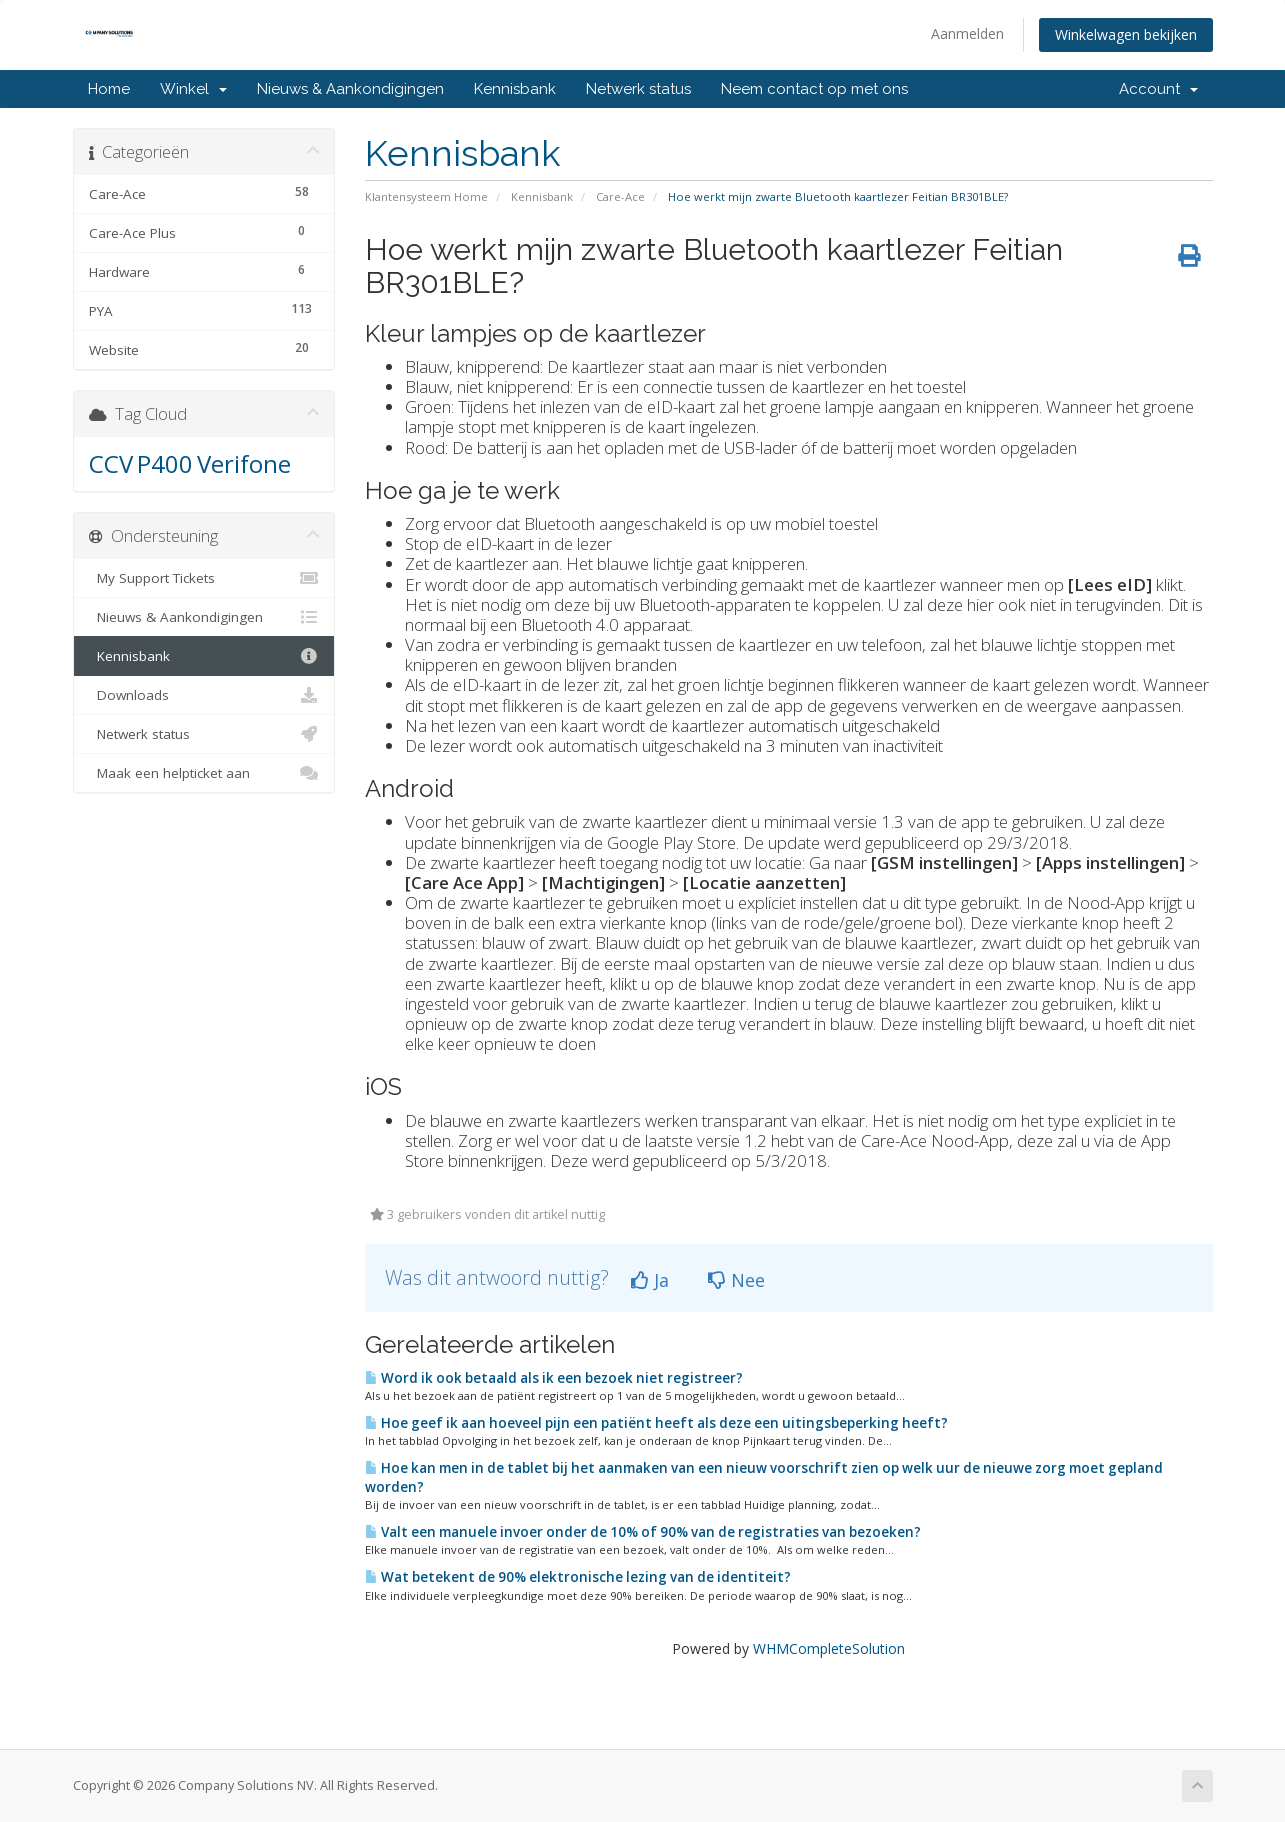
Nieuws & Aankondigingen (350, 89)
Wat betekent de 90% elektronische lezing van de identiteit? (578, 1577)
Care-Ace (620, 196)
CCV (111, 463)
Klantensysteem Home (426, 196)
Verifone (244, 463)
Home (109, 89)
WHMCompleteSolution (829, 1648)
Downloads (204, 695)
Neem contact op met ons (814, 89)
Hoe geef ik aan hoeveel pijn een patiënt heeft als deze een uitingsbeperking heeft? (656, 1423)
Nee (736, 1280)
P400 (165, 463)
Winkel (193, 89)
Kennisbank (515, 89)
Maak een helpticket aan (204, 773)
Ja (650, 1280)
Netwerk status (638, 89)
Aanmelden (967, 33)
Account (1158, 89)
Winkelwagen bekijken (1126, 34)
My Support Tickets (204, 578)
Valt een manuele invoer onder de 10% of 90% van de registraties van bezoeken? (643, 1532)
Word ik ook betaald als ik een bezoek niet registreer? (554, 1378)
